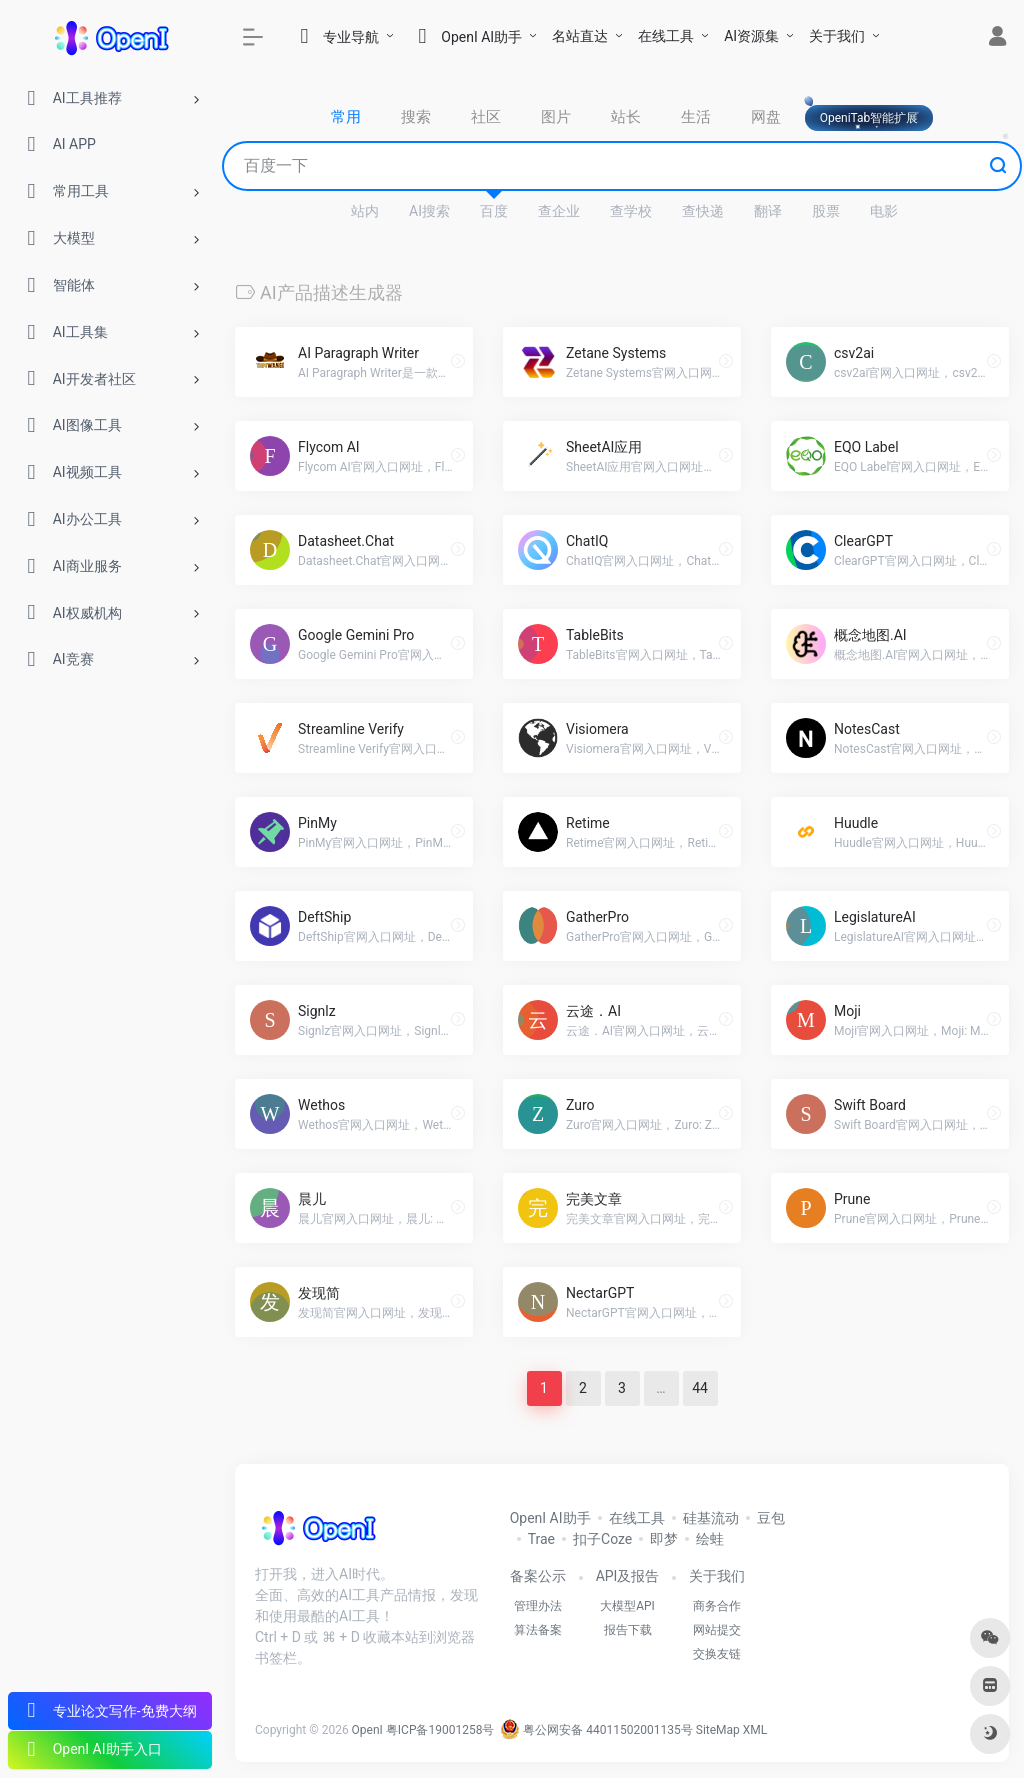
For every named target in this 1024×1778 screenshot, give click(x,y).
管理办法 (538, 1606)
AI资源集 (751, 36)
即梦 (664, 1539)
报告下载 (628, 1630)
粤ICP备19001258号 (440, 1730)
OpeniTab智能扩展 (869, 118)
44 (700, 1388)
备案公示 (538, 1576)
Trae (541, 1539)
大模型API (627, 1606)
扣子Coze (602, 1539)
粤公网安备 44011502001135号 (596, 1730)
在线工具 (666, 36)
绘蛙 (710, 1539)
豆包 (771, 1518)
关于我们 (837, 36)
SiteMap (718, 1730)
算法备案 (538, 1630)
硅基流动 (711, 1518)
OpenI (367, 1730)
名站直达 (580, 36)
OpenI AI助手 (550, 1518)
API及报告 (628, 1576)
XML (755, 1730)
